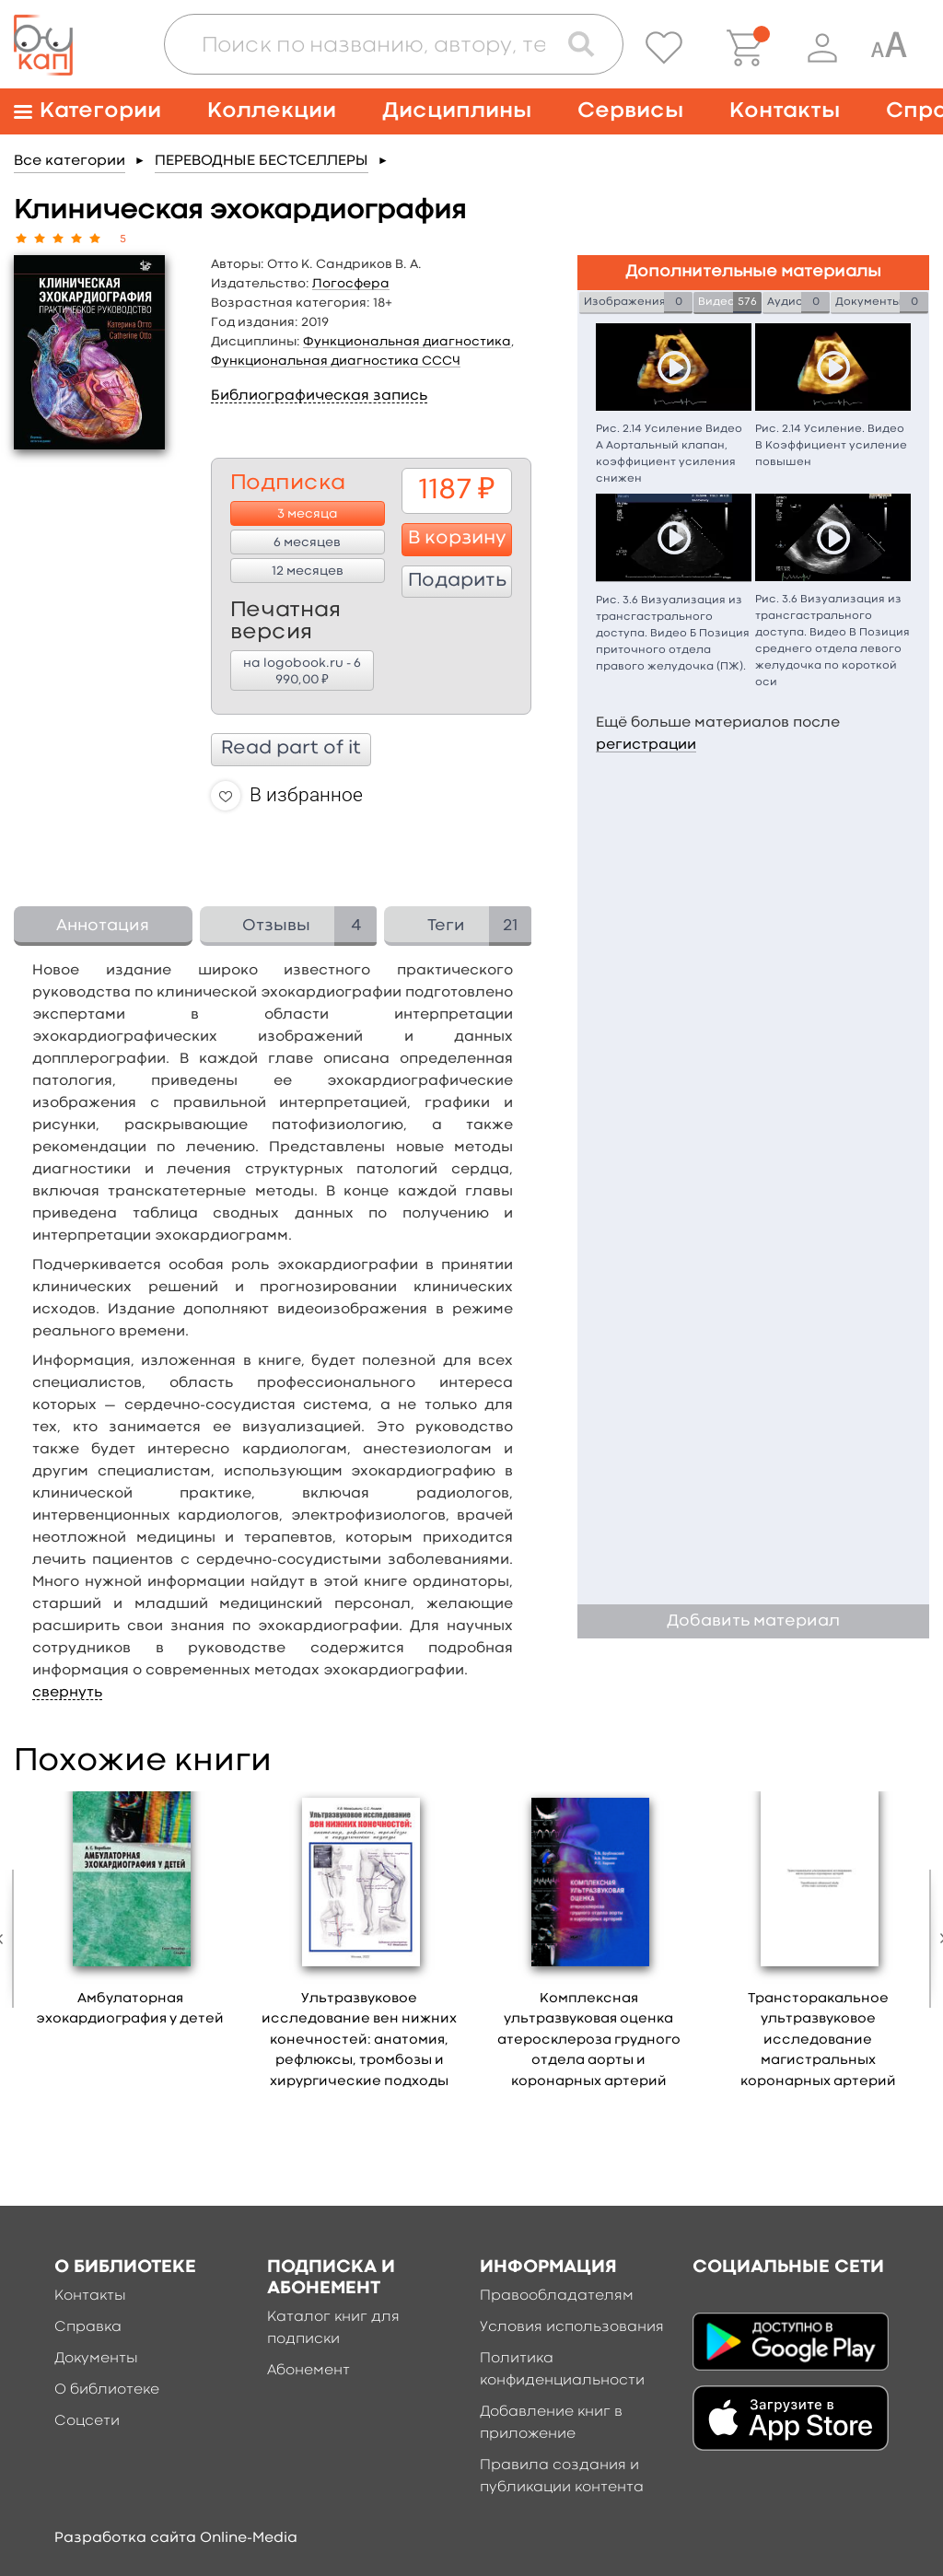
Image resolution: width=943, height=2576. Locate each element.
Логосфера (351, 283)
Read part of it (291, 748)
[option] (130, 1915)
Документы (96, 2358)
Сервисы (630, 111)
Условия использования (572, 2327)
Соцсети (87, 2421)
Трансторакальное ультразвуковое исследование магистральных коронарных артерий (818, 2040)
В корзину (457, 538)
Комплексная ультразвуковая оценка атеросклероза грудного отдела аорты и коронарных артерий (589, 2040)
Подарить (457, 581)
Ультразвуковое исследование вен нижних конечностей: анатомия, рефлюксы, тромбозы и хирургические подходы (359, 2040)
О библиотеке (106, 2390)
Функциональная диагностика (407, 341)
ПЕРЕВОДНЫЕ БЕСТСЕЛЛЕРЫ (261, 161)
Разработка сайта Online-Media (175, 2538)
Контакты (784, 111)
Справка (88, 2327)
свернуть (67, 1692)
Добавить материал (753, 1621)
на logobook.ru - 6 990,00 (302, 672)
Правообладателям (557, 2296)
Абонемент (308, 2370)
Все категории (69, 161)
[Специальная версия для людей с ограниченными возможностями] (888, 47)
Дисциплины (456, 111)
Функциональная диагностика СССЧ (335, 361)
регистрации (646, 745)
